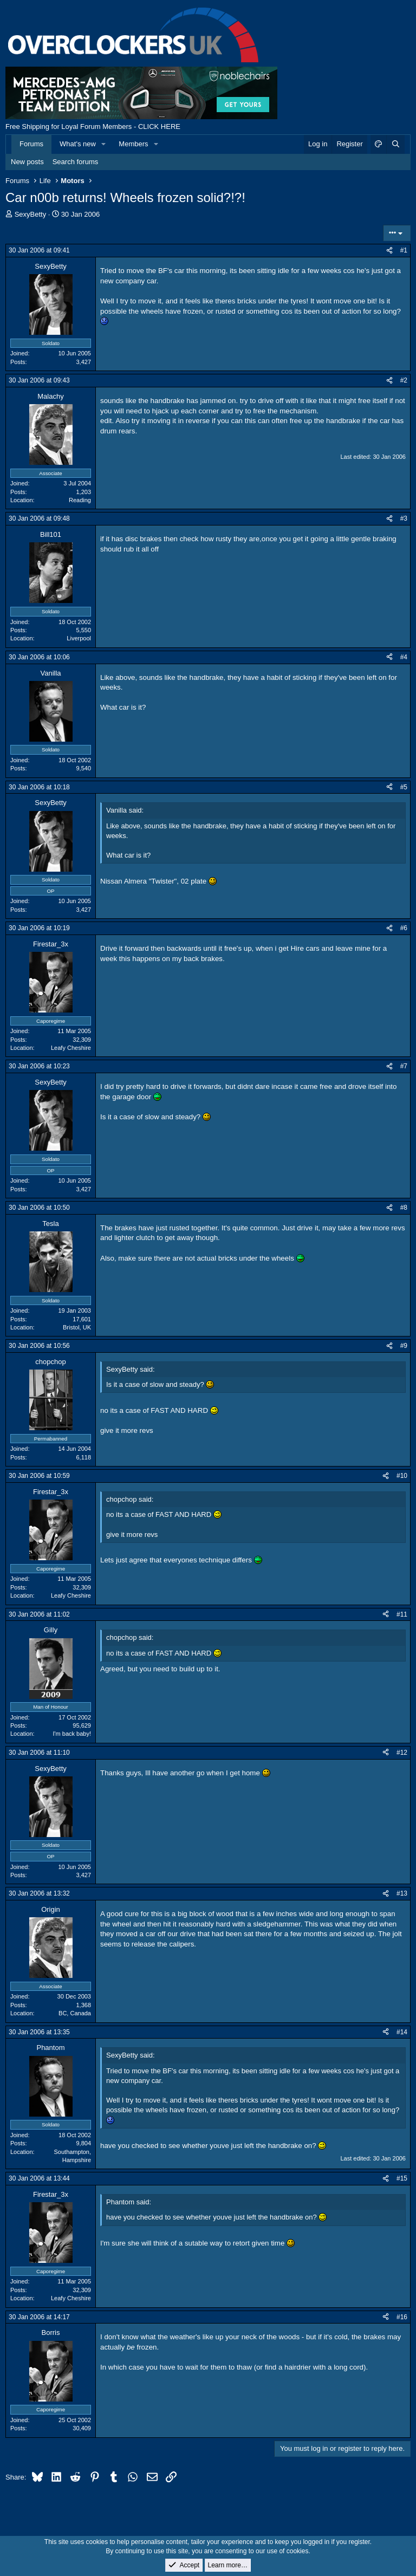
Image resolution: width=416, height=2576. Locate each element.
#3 (403, 518)
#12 (401, 1752)
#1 (403, 250)
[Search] (395, 144)
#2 (403, 380)
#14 (401, 2032)
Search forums (76, 162)
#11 (401, 1614)
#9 (403, 1345)
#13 (401, 1893)
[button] (104, 144)
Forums (31, 144)
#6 (403, 928)
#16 (401, 2317)
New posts (27, 162)
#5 (403, 787)
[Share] (389, 250)
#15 (401, 2178)
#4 (403, 657)
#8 (403, 1207)
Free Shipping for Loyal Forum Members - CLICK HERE (92, 126)
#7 (403, 1066)
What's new (78, 144)
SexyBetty (31, 214)
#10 (401, 1476)
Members (133, 144)
